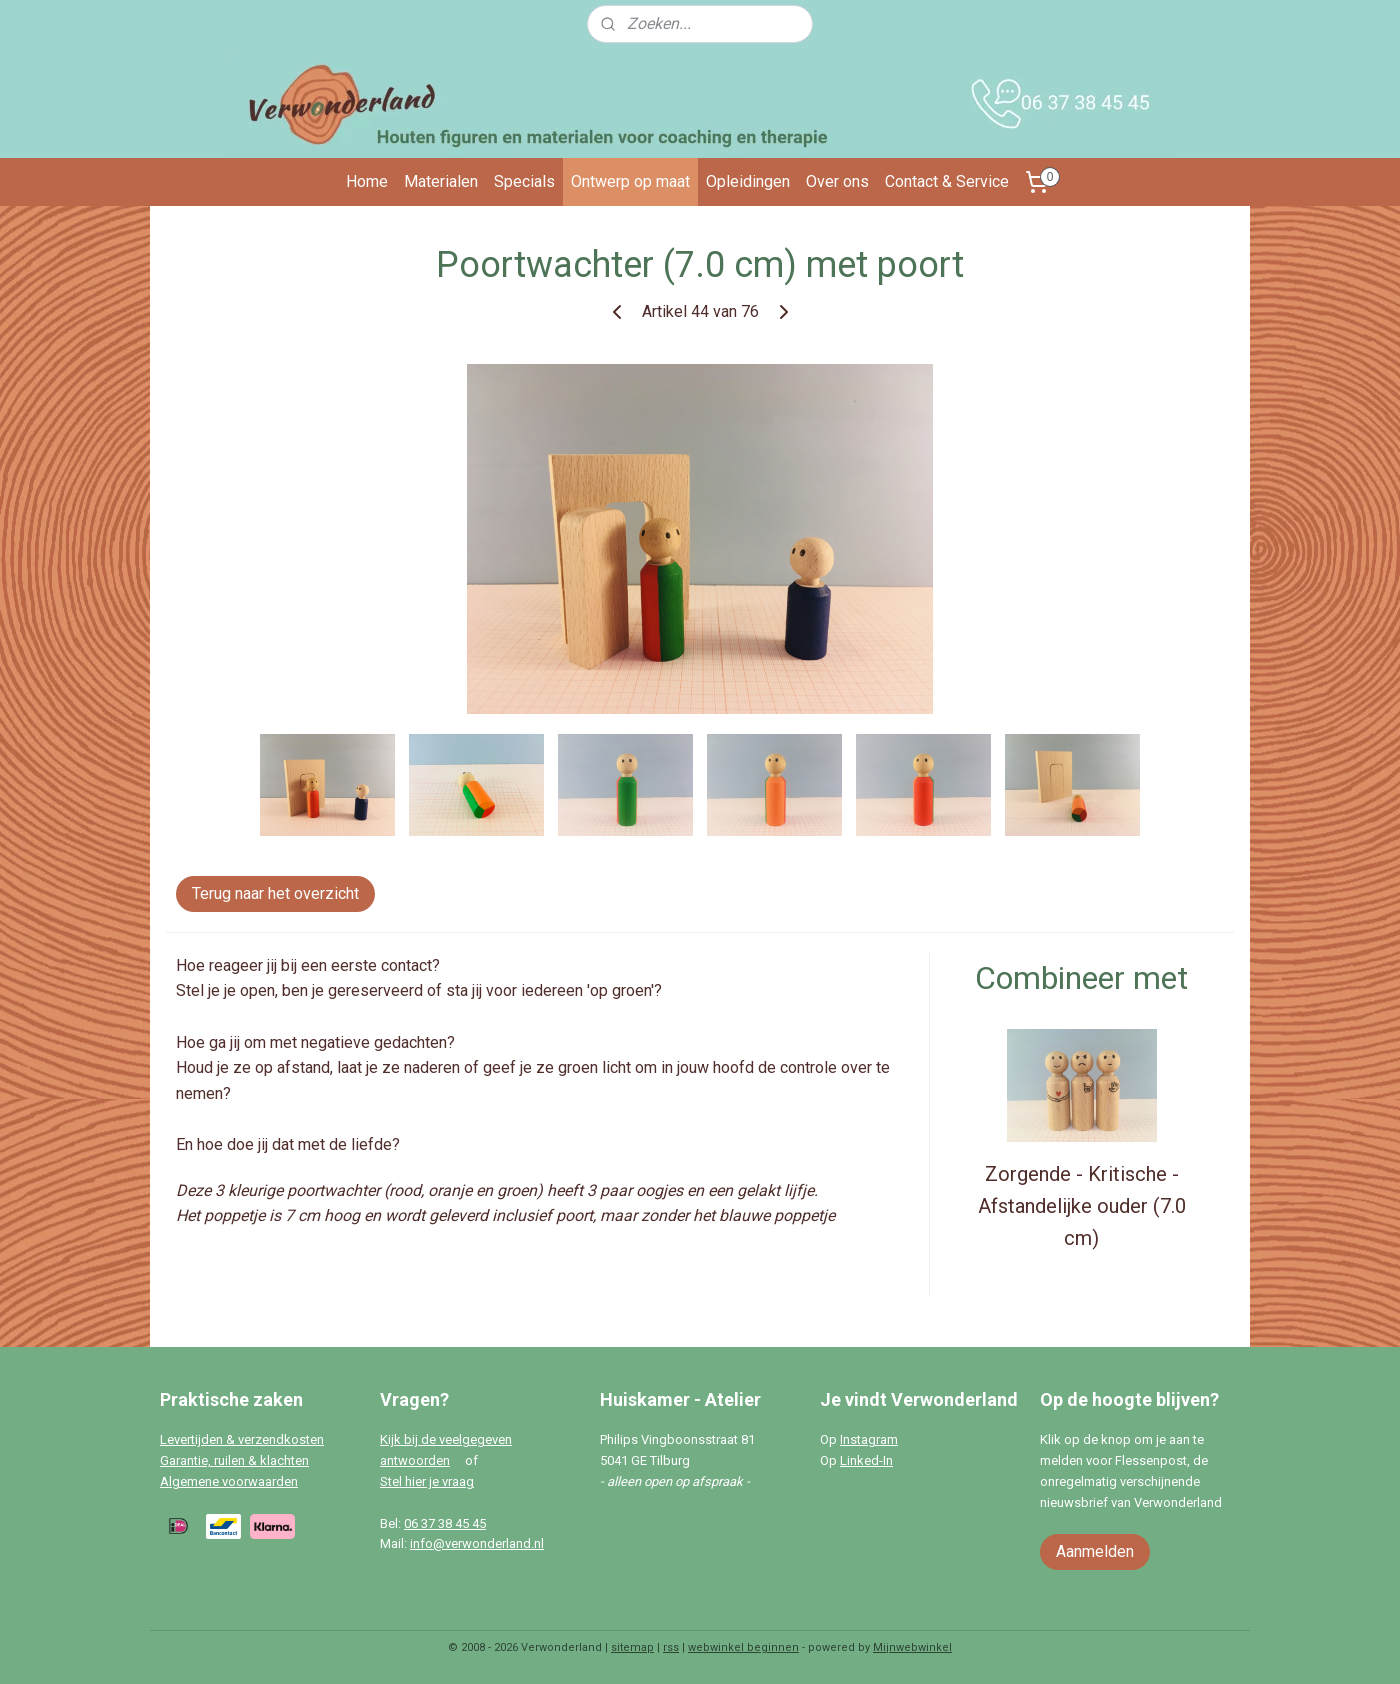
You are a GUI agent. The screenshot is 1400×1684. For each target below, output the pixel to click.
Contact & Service (947, 181)
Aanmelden (1095, 1551)
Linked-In (866, 1460)
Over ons (837, 181)
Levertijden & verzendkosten (242, 1439)
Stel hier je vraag (427, 1481)
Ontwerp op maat (630, 181)
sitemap (632, 1647)
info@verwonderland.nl (477, 1543)
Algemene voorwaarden (229, 1481)
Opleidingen (748, 181)
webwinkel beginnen (743, 1647)
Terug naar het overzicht (275, 893)
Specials (524, 181)
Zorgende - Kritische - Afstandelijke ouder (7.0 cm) (1082, 1206)
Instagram (869, 1439)
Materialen (441, 181)
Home (367, 181)
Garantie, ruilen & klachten (234, 1460)
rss (671, 1647)
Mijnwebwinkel (912, 1647)
